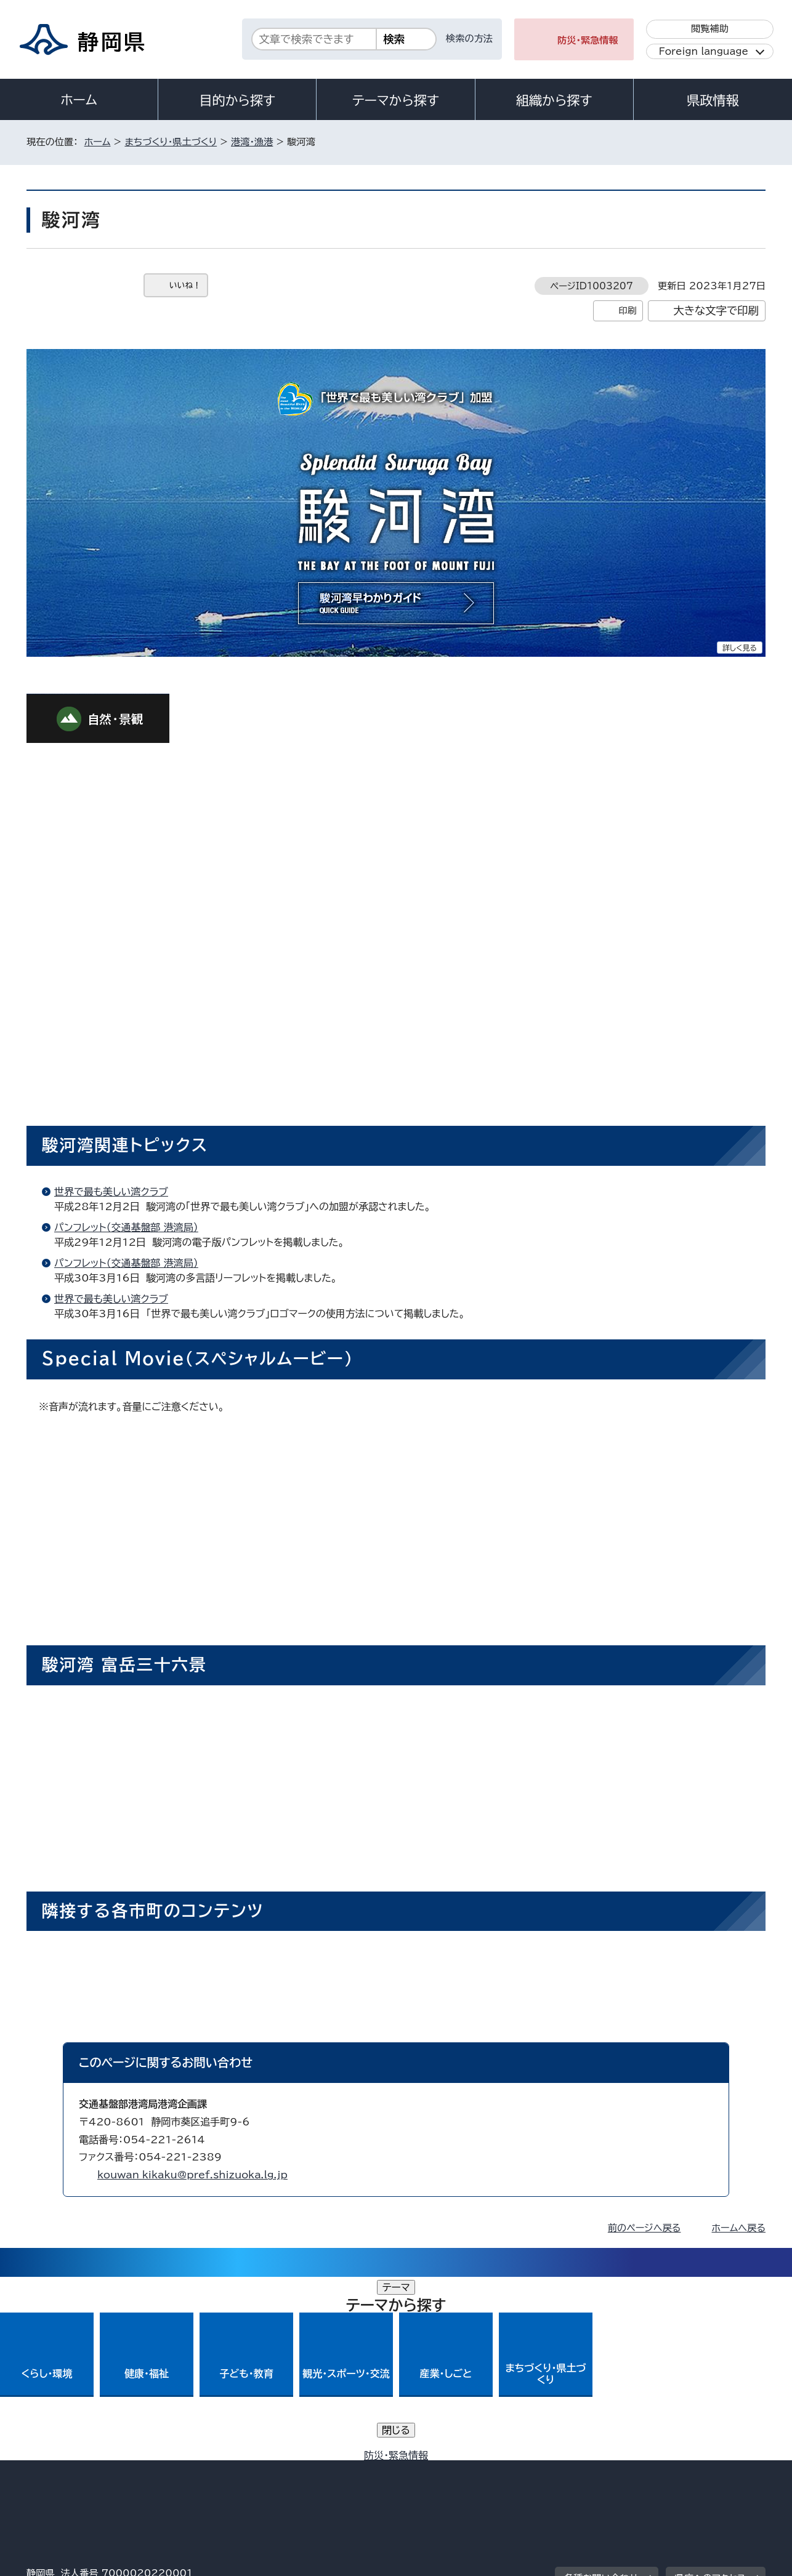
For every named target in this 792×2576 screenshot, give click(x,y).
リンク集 (622, 2470)
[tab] (73, 667)
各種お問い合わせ (601, 2394)
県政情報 (712, 100)
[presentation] (73, 667)
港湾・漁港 (252, 141)
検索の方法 (469, 38)
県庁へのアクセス (710, 2394)
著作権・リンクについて (84, 2470)
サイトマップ (707, 2470)
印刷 (627, 310)
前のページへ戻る (644, 2228)
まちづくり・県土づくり (170, 141)
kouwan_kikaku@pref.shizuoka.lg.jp (192, 2175)
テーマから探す (395, 100)
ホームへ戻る (739, 2228)
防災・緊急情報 (587, 40)
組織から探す (554, 100)
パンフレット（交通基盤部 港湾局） (126, 1227)
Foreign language (703, 51)
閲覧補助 (710, 28)
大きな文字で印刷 (716, 310)
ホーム (78, 99)
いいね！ (185, 285)
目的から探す (237, 100)
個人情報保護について (222, 2470)
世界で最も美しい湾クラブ (111, 1192)
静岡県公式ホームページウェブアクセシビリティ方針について (436, 2470)
